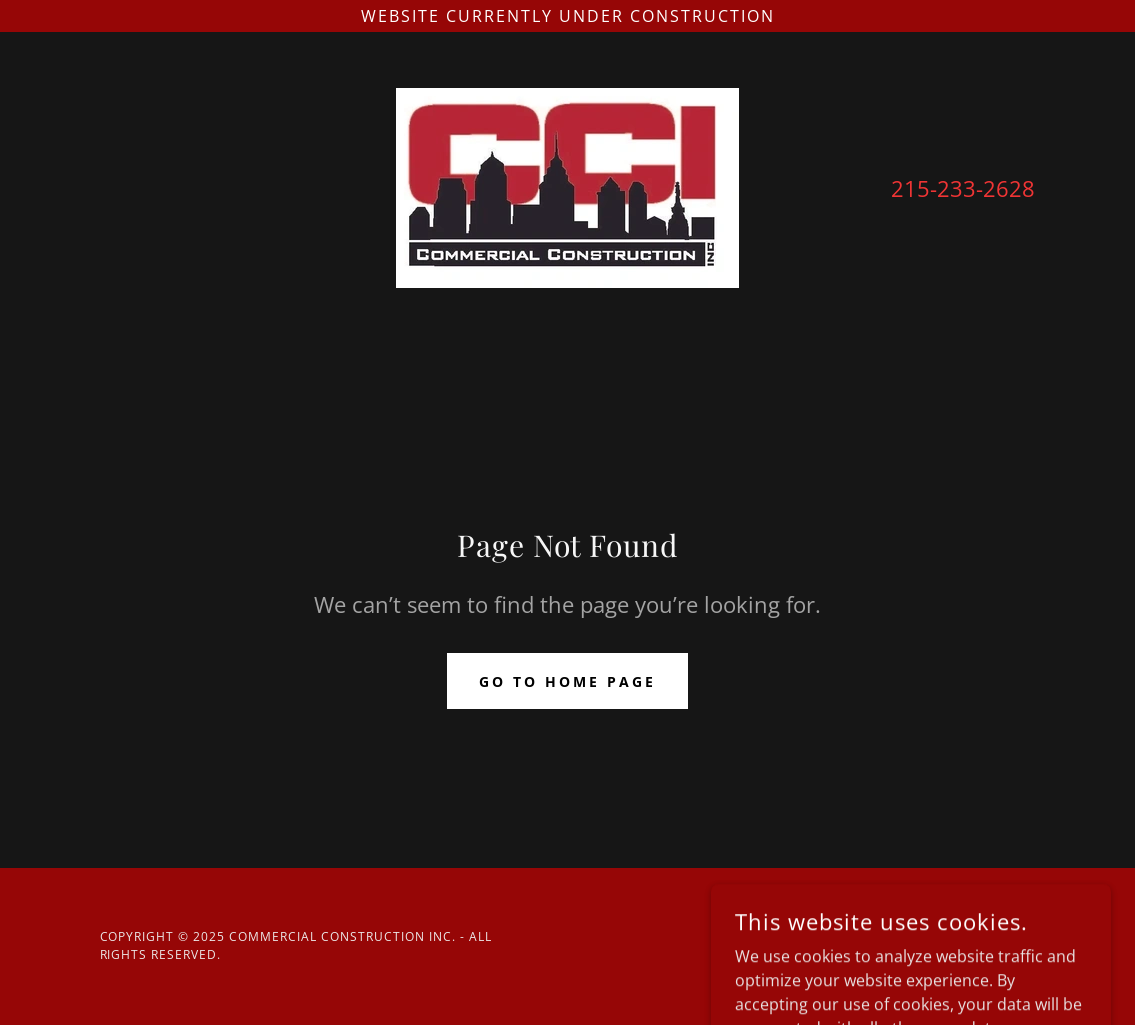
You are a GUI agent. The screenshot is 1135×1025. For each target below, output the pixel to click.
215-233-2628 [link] (963, 188)
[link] (567, 186)
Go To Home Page (567, 681)
